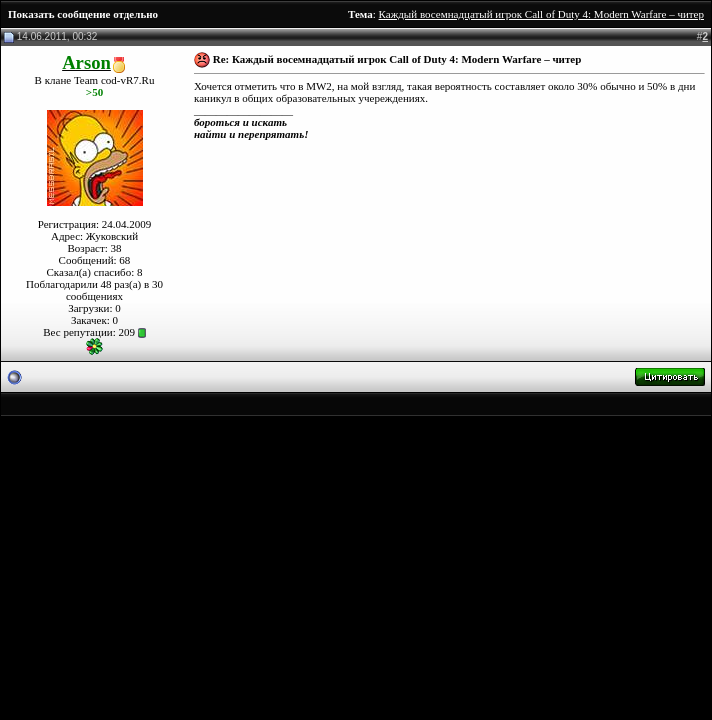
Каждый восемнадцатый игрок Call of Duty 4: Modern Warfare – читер (541, 14)
